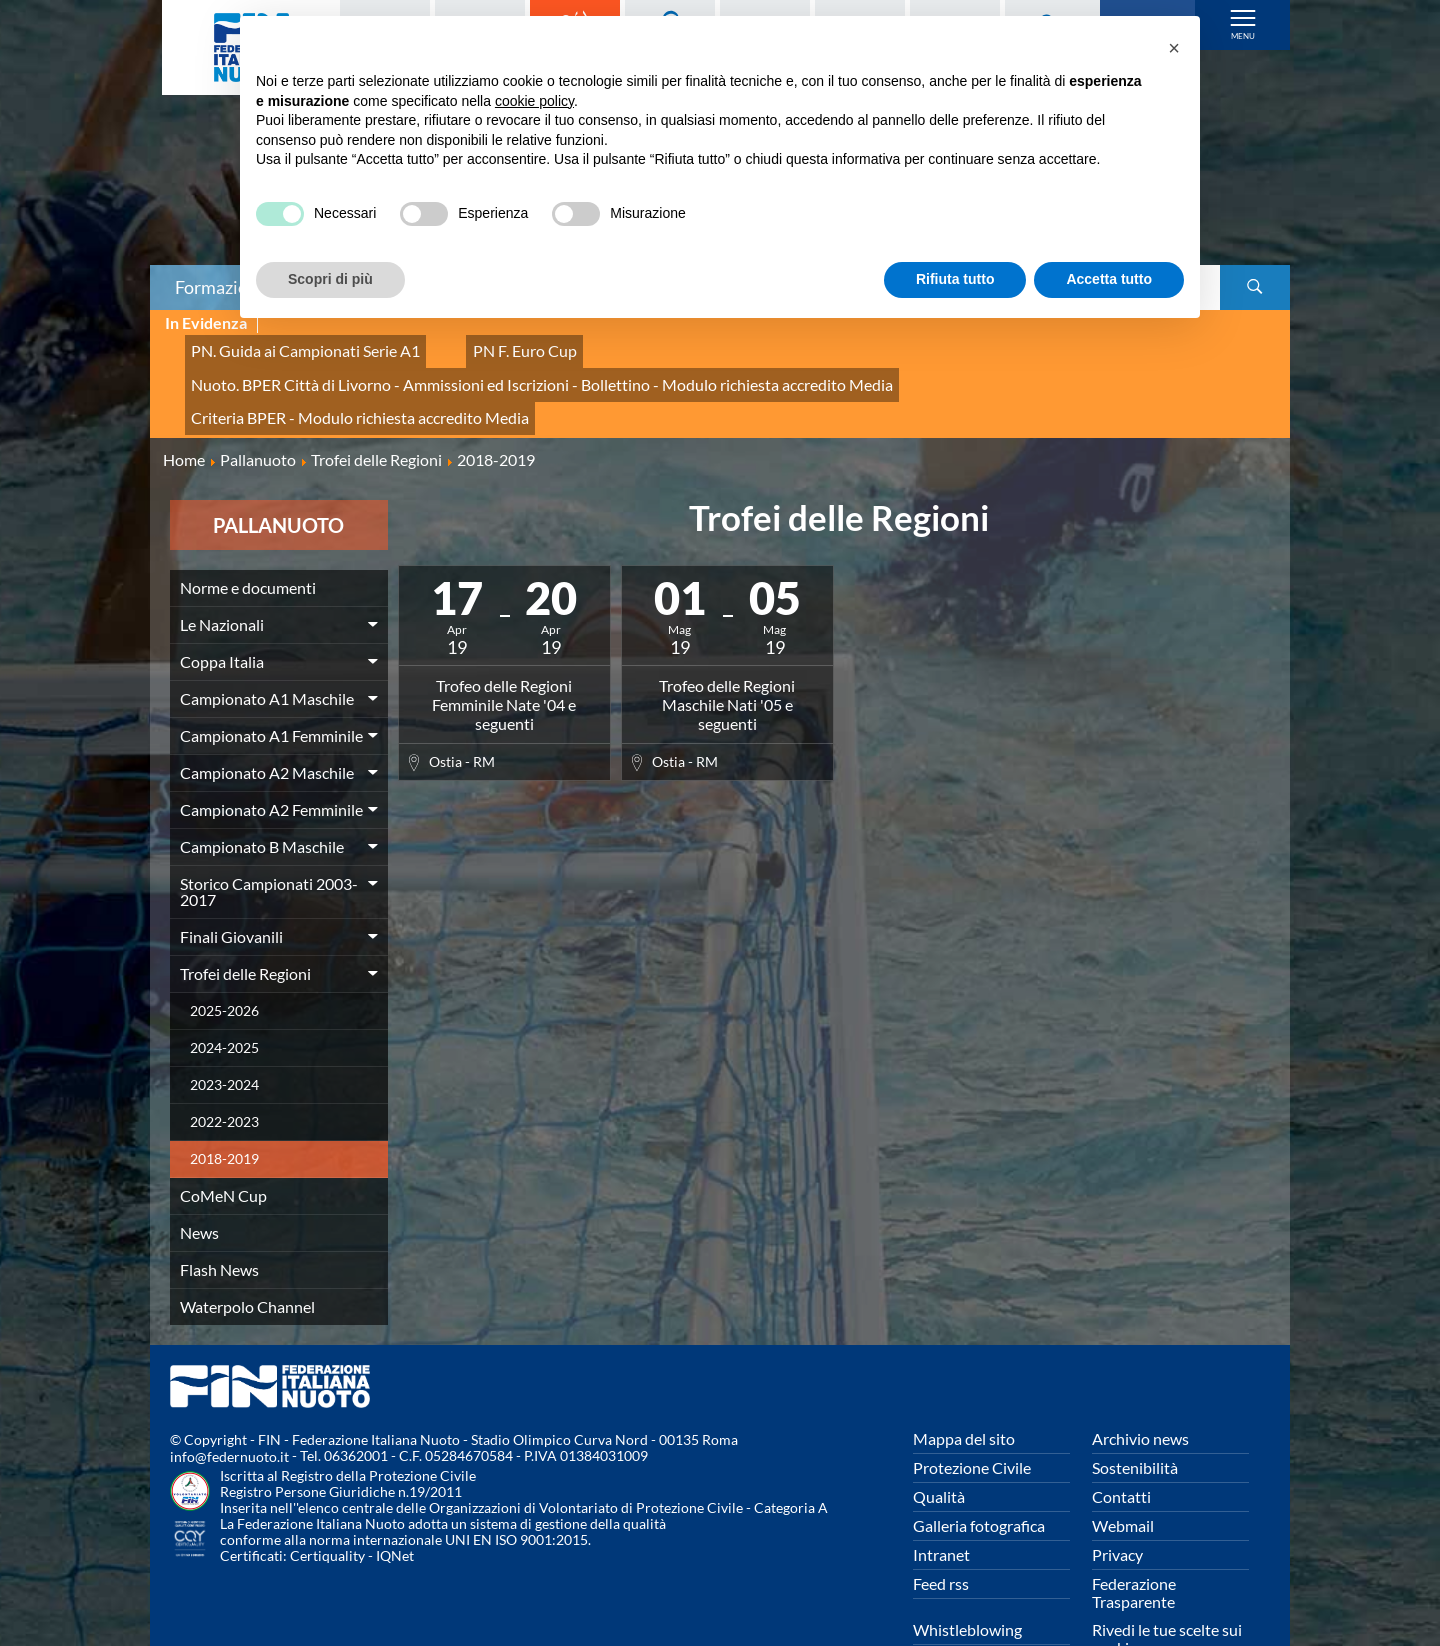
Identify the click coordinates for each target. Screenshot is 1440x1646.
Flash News (219, 1213)
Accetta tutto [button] (1109, 279)
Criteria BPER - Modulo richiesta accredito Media (339, 367)
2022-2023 (224, 1065)
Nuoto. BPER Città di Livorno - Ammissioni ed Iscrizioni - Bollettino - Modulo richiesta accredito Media (887, 345)
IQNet (395, 1500)
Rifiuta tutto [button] (955, 279)
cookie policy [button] (534, 101)
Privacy (1117, 1498)
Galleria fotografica (979, 1469)
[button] (1174, 48)
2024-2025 (224, 991)
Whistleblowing (967, 1573)
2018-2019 (224, 1102)
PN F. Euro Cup (480, 345)
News (199, 1176)
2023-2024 (224, 1028)
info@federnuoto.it (229, 1401)
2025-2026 (224, 954)
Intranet (941, 1498)
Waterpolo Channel (247, 1250)
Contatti (1121, 1440)
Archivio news (1140, 1382)
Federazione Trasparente (1134, 1536)
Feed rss (941, 1527)
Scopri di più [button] (330, 279)
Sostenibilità (1135, 1411)
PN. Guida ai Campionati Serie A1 (289, 345)
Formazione (221, 287)
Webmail (1123, 1469)
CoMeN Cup (223, 1139)
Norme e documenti (248, 531)
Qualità (939, 1440)
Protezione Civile (972, 1411)
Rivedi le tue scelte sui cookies (1167, 1582)
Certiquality (327, 1500)
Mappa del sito (964, 1382)
